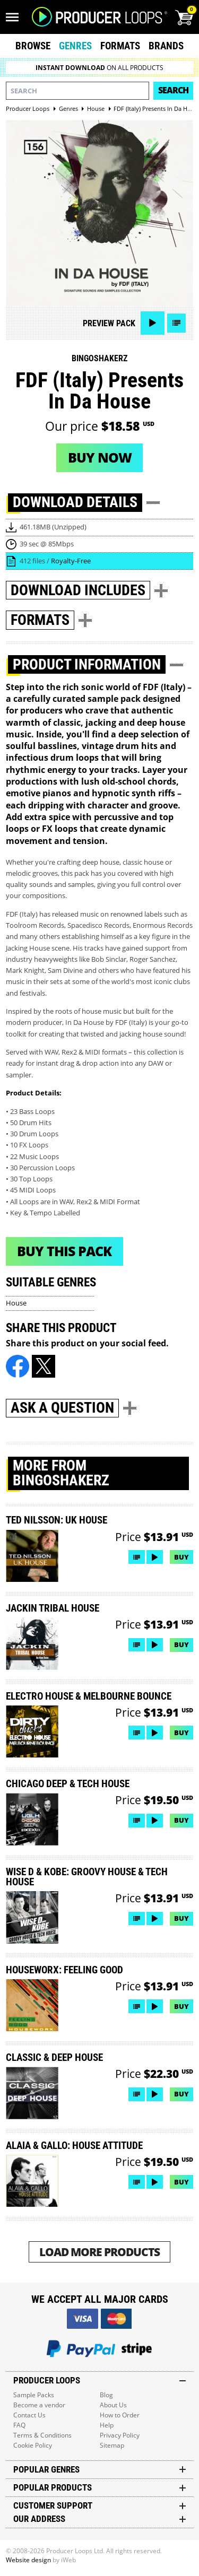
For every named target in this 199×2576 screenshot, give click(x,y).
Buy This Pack (64, 1251)
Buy (181, 1557)
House (16, 1303)
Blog (106, 2394)
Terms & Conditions (42, 2435)
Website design (28, 2559)
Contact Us (29, 2415)
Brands (166, 46)
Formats (120, 46)
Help (107, 2425)
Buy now (100, 457)
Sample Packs (33, 2394)
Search (173, 90)
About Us (113, 2404)
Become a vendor (39, 2404)
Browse (32, 46)
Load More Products (99, 2251)
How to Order (120, 2415)
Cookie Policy (32, 2445)
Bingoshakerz (99, 358)
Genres (75, 46)
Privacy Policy (120, 2435)
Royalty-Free (71, 560)
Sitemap (112, 2445)
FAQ (19, 2425)
